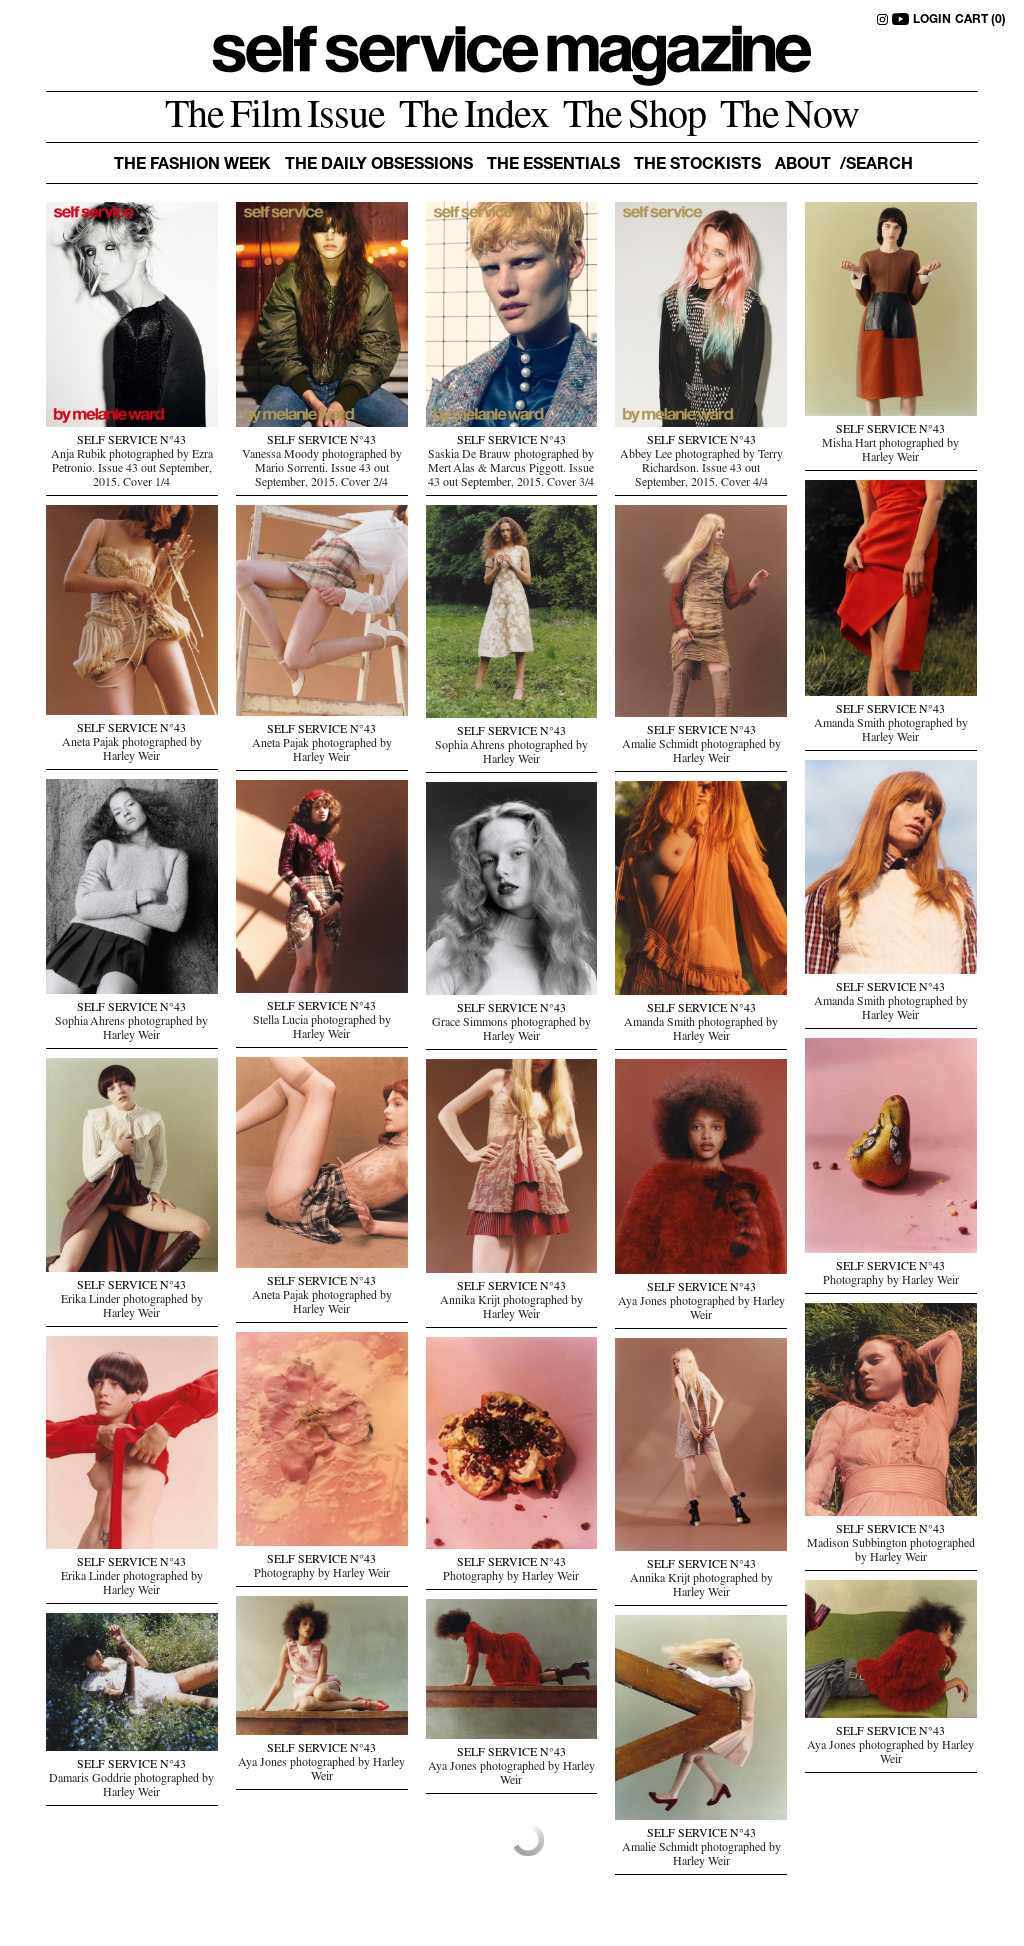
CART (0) (980, 20)
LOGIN (932, 20)
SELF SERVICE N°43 (131, 442)
